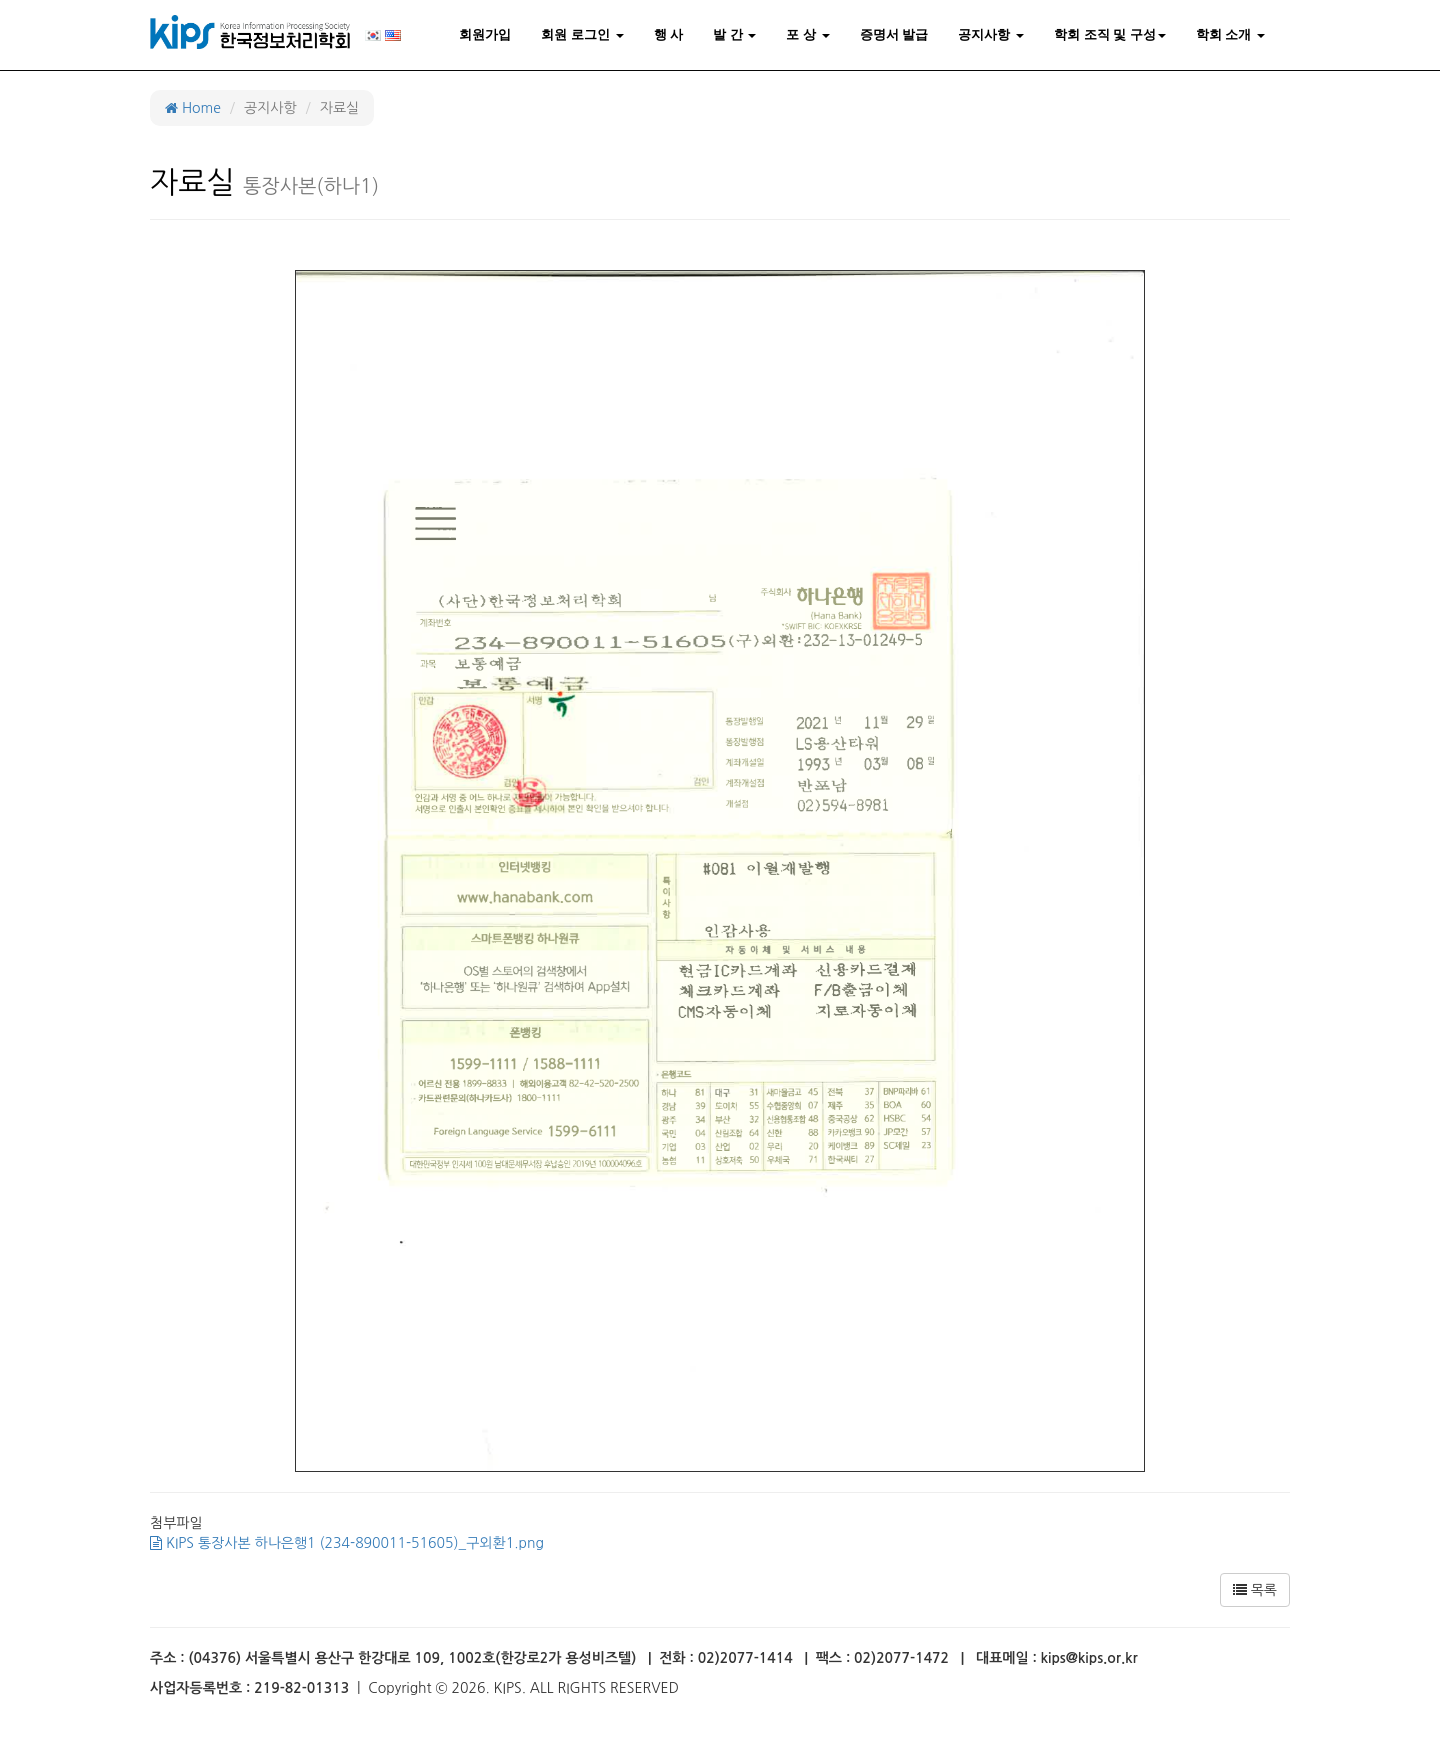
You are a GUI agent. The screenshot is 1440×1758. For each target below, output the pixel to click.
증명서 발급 (894, 34)
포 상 (807, 34)
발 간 (734, 34)
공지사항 (991, 34)
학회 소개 (1230, 34)
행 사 (669, 34)
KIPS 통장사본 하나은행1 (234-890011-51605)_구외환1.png (347, 1543)
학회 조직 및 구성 (1110, 34)
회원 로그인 (582, 34)
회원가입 (485, 34)
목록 (1255, 1590)
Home (193, 108)
